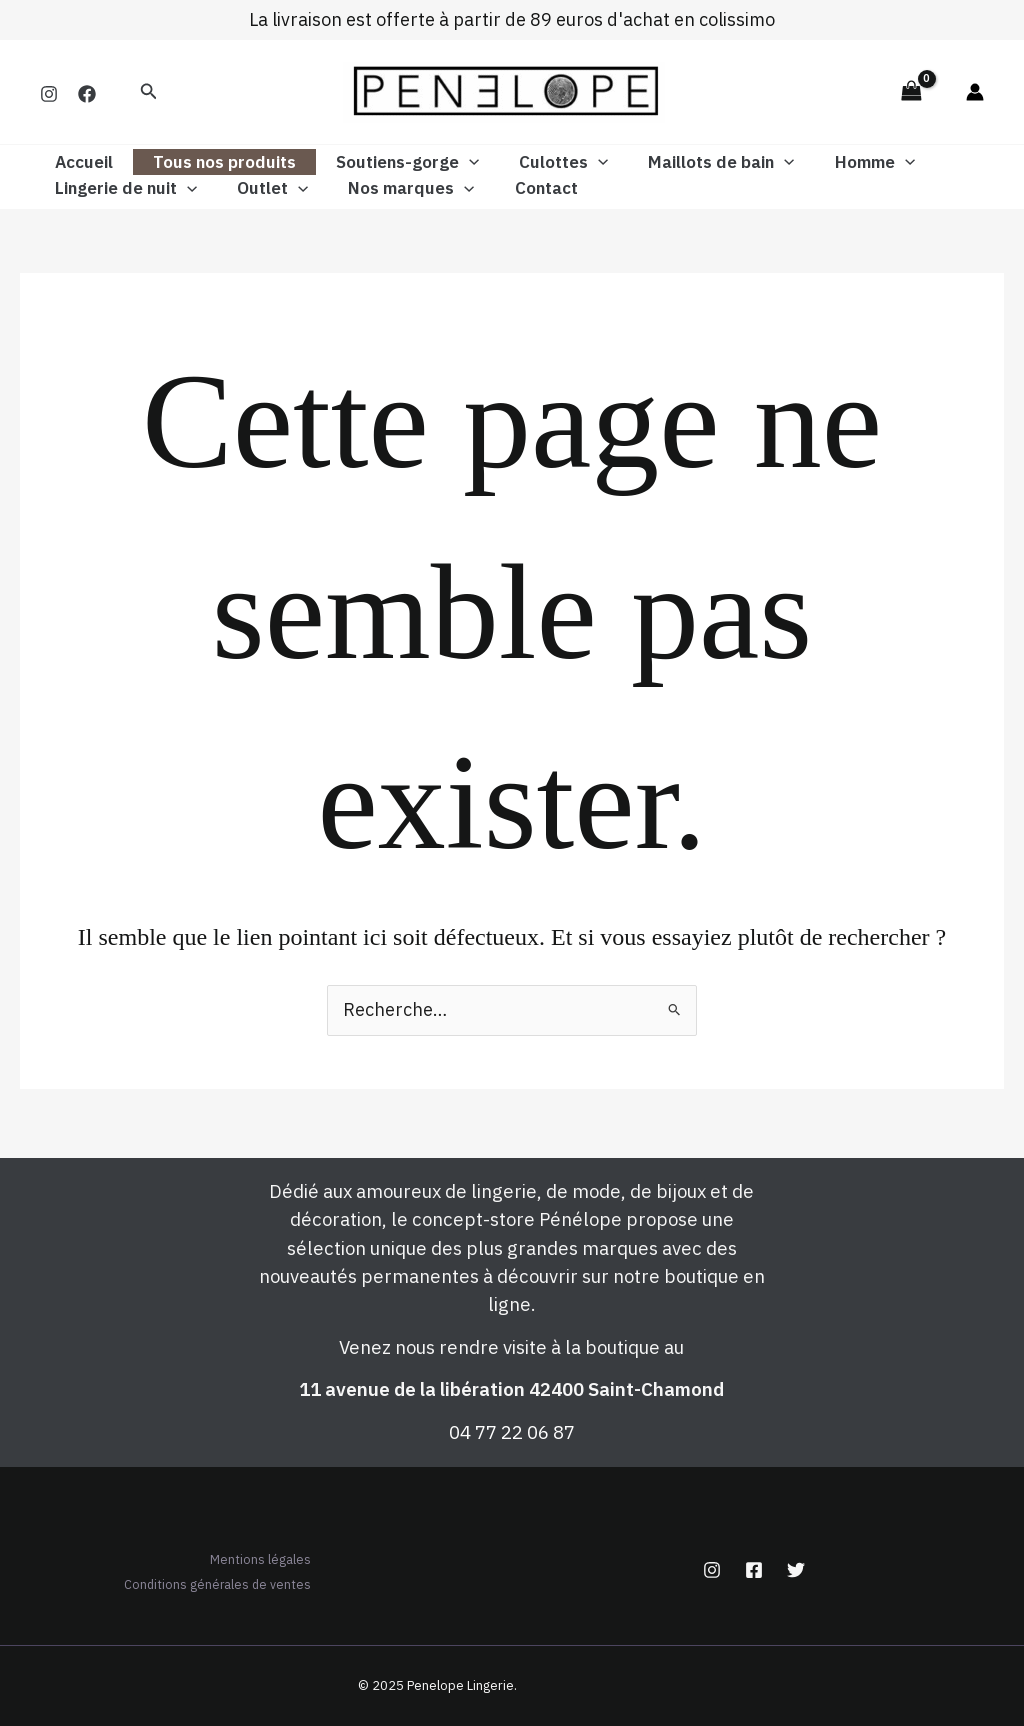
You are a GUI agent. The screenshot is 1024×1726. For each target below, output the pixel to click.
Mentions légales (246, 1556)
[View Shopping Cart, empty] (911, 91)
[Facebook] (87, 94)
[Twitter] (796, 1567)
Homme (842, 162)
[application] (454, 162)
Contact (525, 188)
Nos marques (396, 188)
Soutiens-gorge (392, 162)
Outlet (263, 188)
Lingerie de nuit (123, 188)
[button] (149, 92)
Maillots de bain (694, 162)
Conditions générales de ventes (202, 1583)
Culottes (542, 162)
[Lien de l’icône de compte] (975, 92)
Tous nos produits (215, 162)
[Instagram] (49, 94)
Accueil (81, 162)
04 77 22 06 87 (512, 1429)
